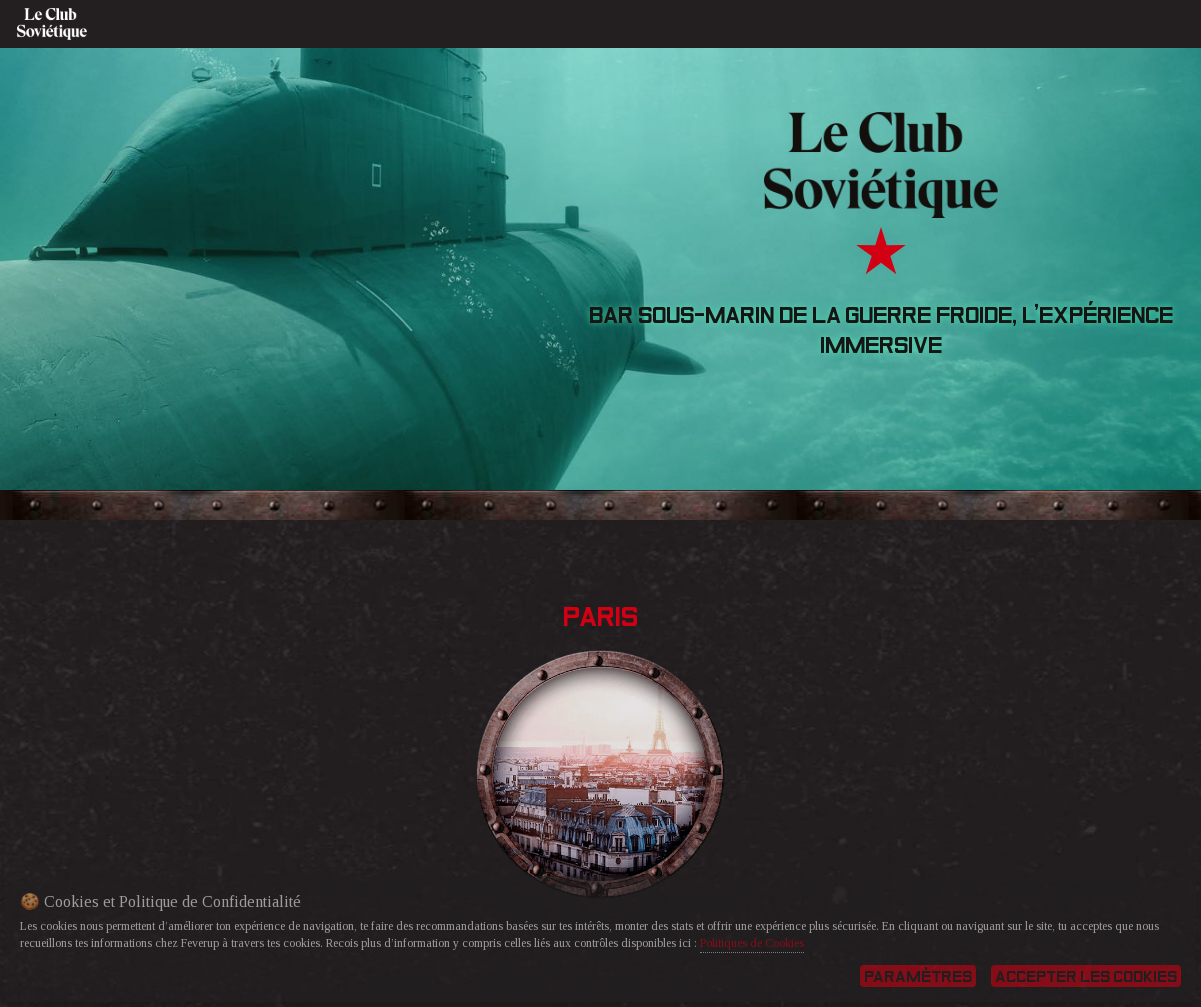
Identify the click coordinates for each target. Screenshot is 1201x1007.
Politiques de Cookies (752, 943)
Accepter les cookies (1086, 976)
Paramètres (918, 976)
